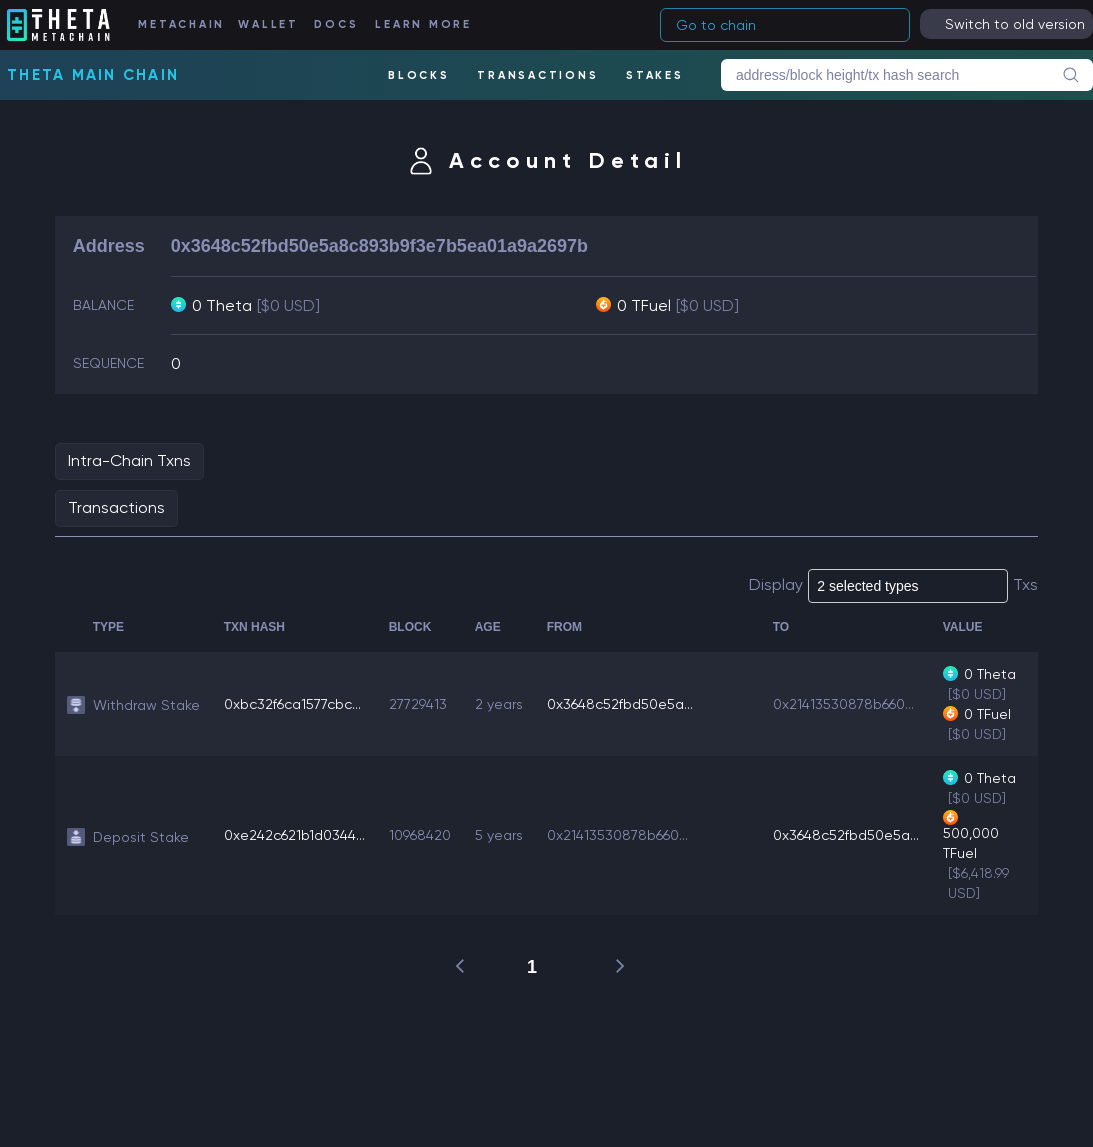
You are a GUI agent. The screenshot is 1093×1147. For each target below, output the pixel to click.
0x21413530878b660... (843, 704)
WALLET (268, 24)
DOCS (336, 24)
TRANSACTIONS (537, 75)
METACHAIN (181, 24)
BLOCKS (419, 75)
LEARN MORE (423, 24)
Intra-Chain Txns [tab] (129, 460)
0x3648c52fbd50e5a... (620, 704)
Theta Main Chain (93, 75)
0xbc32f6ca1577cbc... (292, 704)
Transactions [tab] (116, 507)
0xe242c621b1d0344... (294, 835)
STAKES (655, 75)
